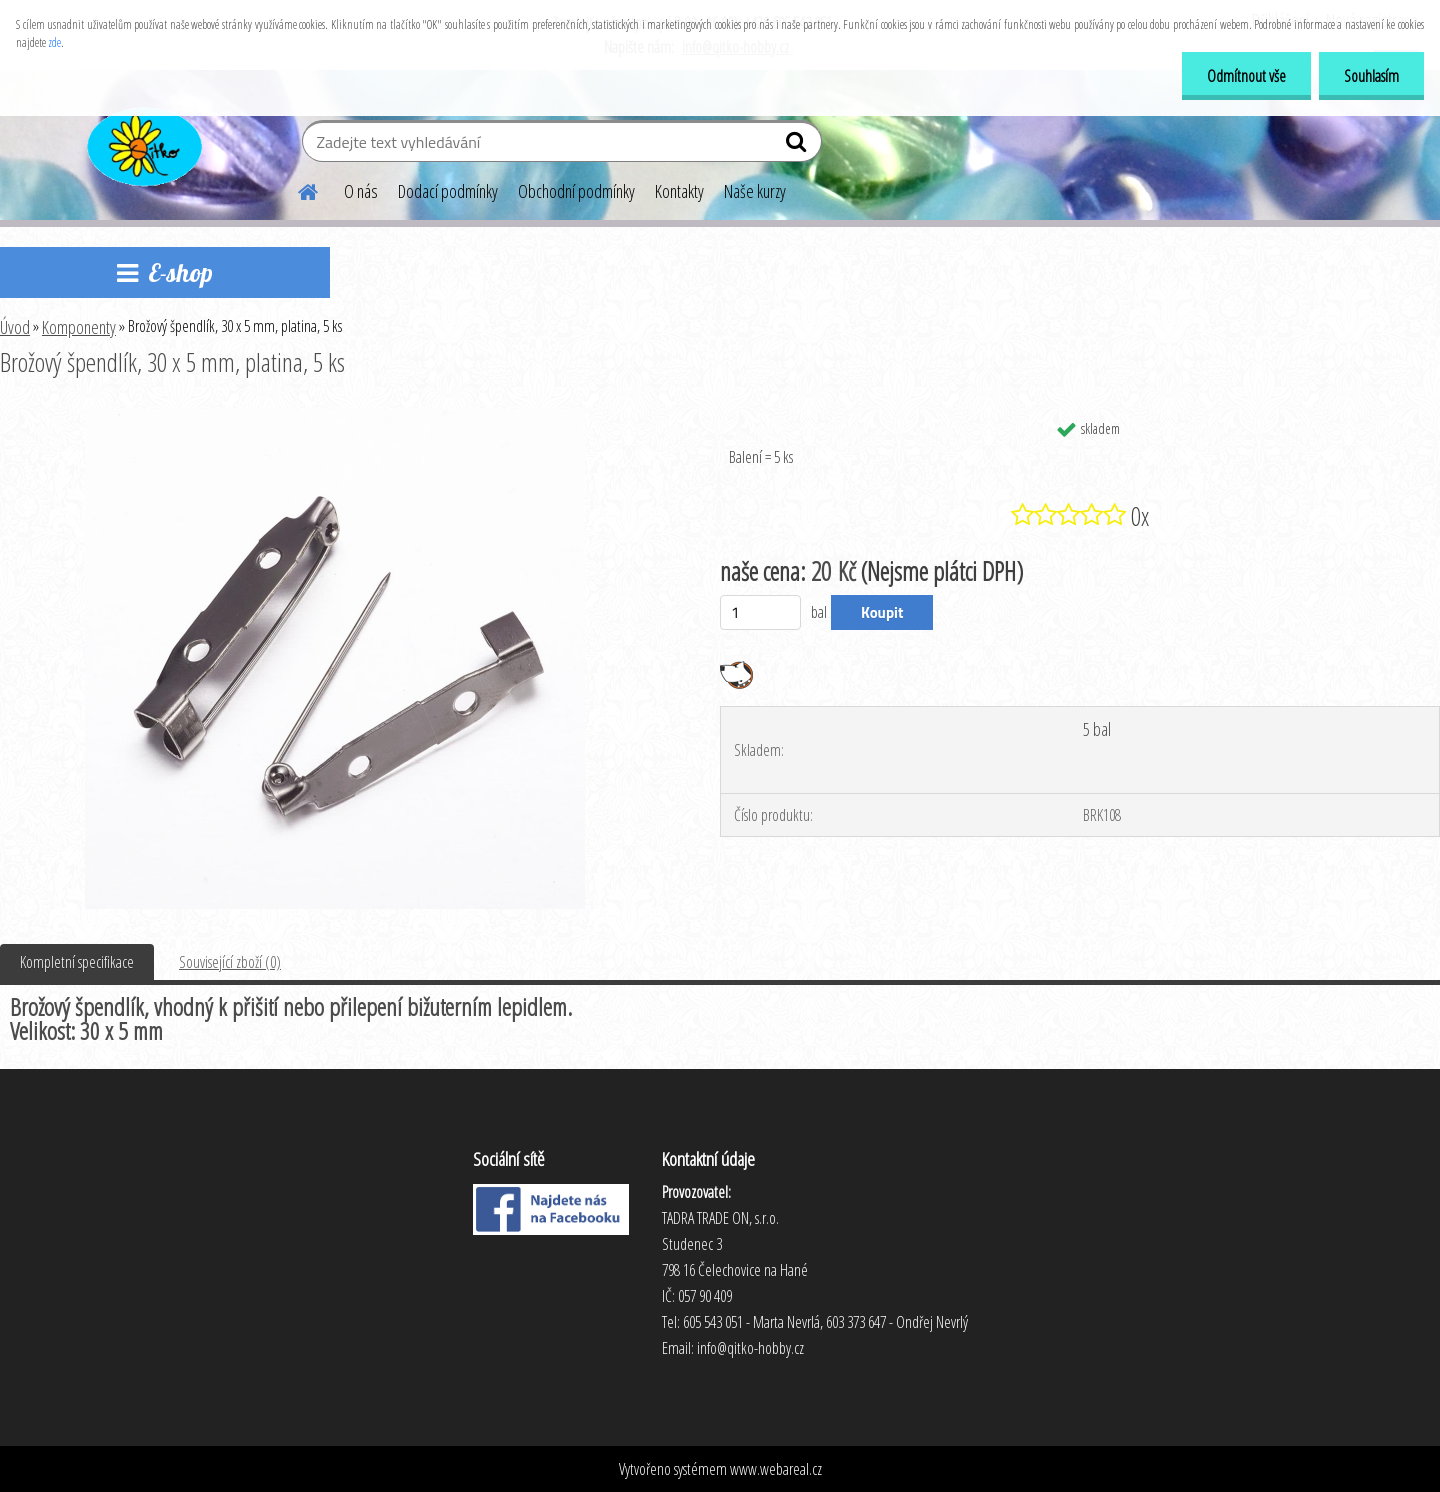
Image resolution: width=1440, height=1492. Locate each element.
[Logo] (142, 144)
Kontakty (679, 191)
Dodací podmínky (448, 191)
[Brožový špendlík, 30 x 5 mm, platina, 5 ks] (335, 417)
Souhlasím (1371, 76)
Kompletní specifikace (77, 962)
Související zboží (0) (230, 962)
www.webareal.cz (776, 1469)
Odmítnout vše (1246, 76)
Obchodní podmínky (576, 191)
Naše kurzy (755, 191)
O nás (361, 191)
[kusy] (760, 612)
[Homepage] (296, 189)
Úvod (15, 327)
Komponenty (79, 327)
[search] (798, 146)
